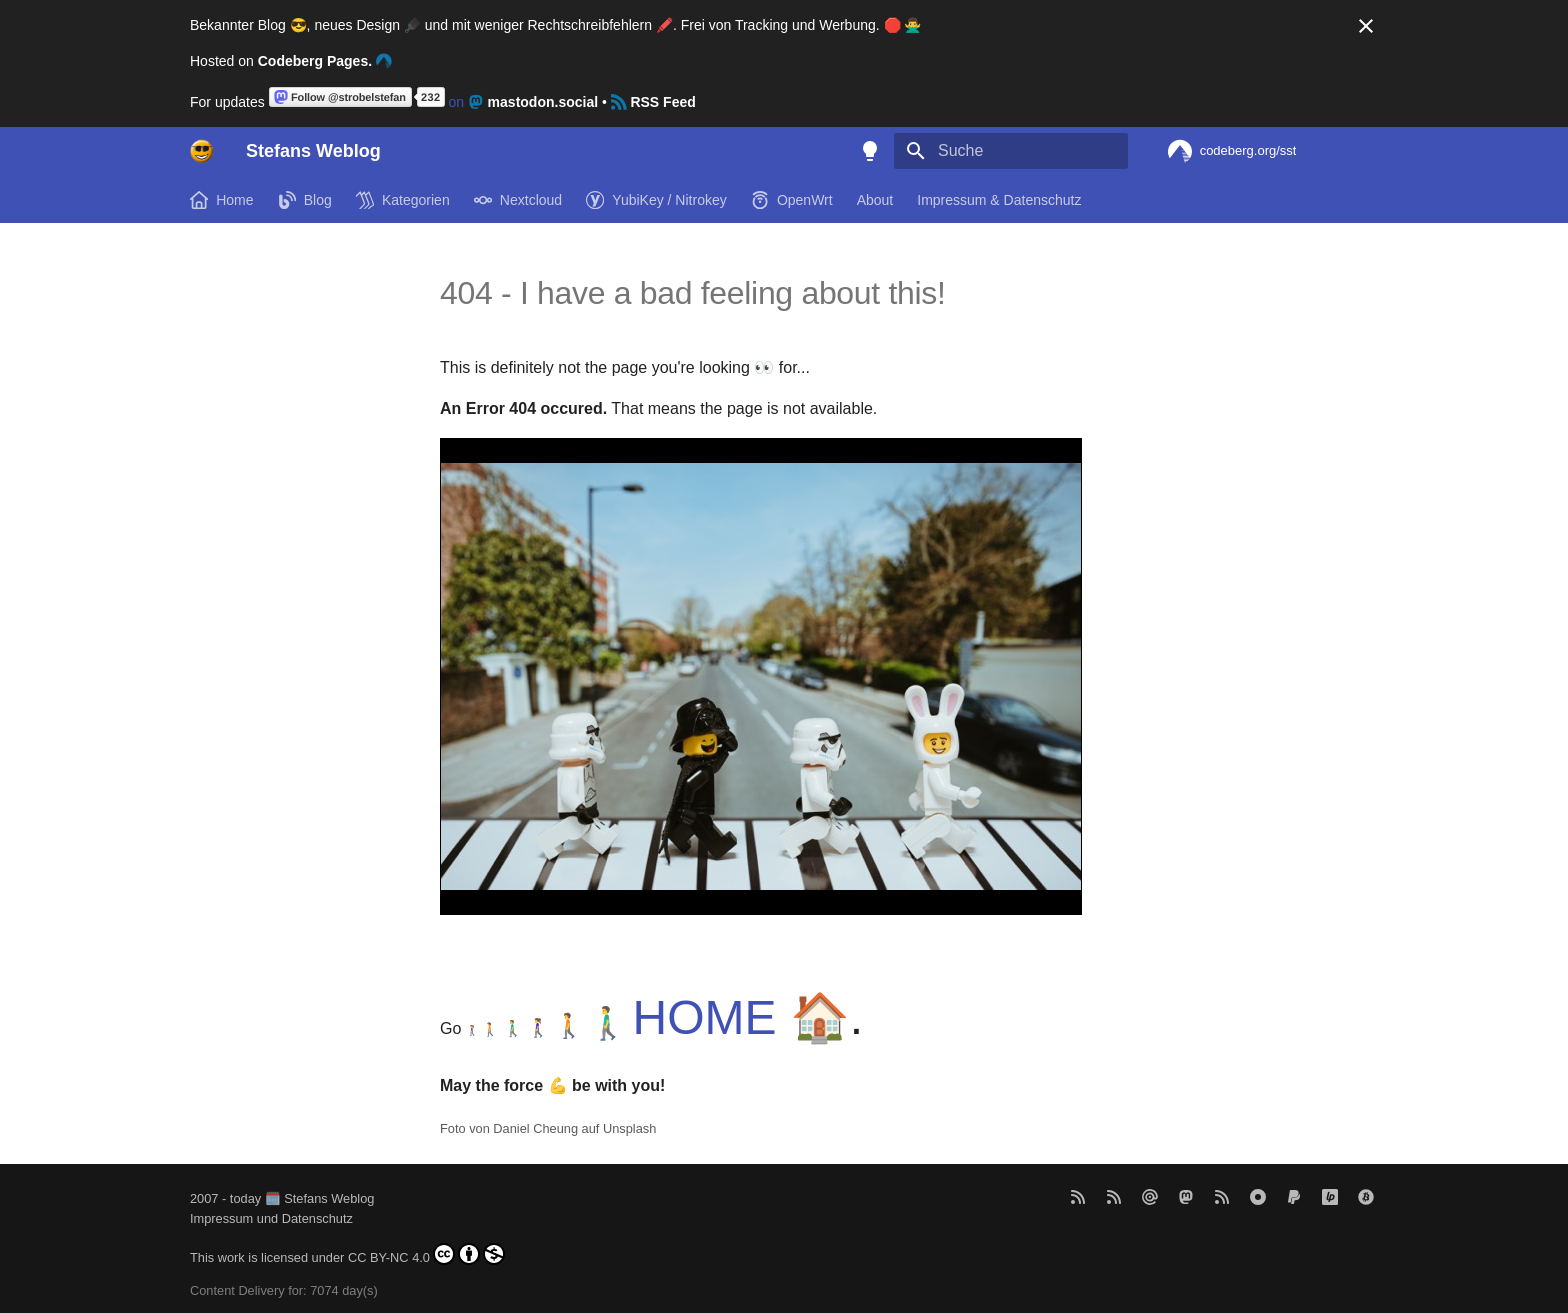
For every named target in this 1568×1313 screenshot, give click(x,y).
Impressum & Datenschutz (999, 200)
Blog (305, 200)
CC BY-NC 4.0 (426, 1254)
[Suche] (1011, 151)
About (875, 200)
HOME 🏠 (741, 1017)
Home (222, 200)
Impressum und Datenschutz (271, 1218)
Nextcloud (518, 200)
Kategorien (403, 200)
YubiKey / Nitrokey (656, 200)
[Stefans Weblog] (202, 151)
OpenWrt (792, 200)
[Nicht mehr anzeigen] (1366, 26)
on (435, 102)
